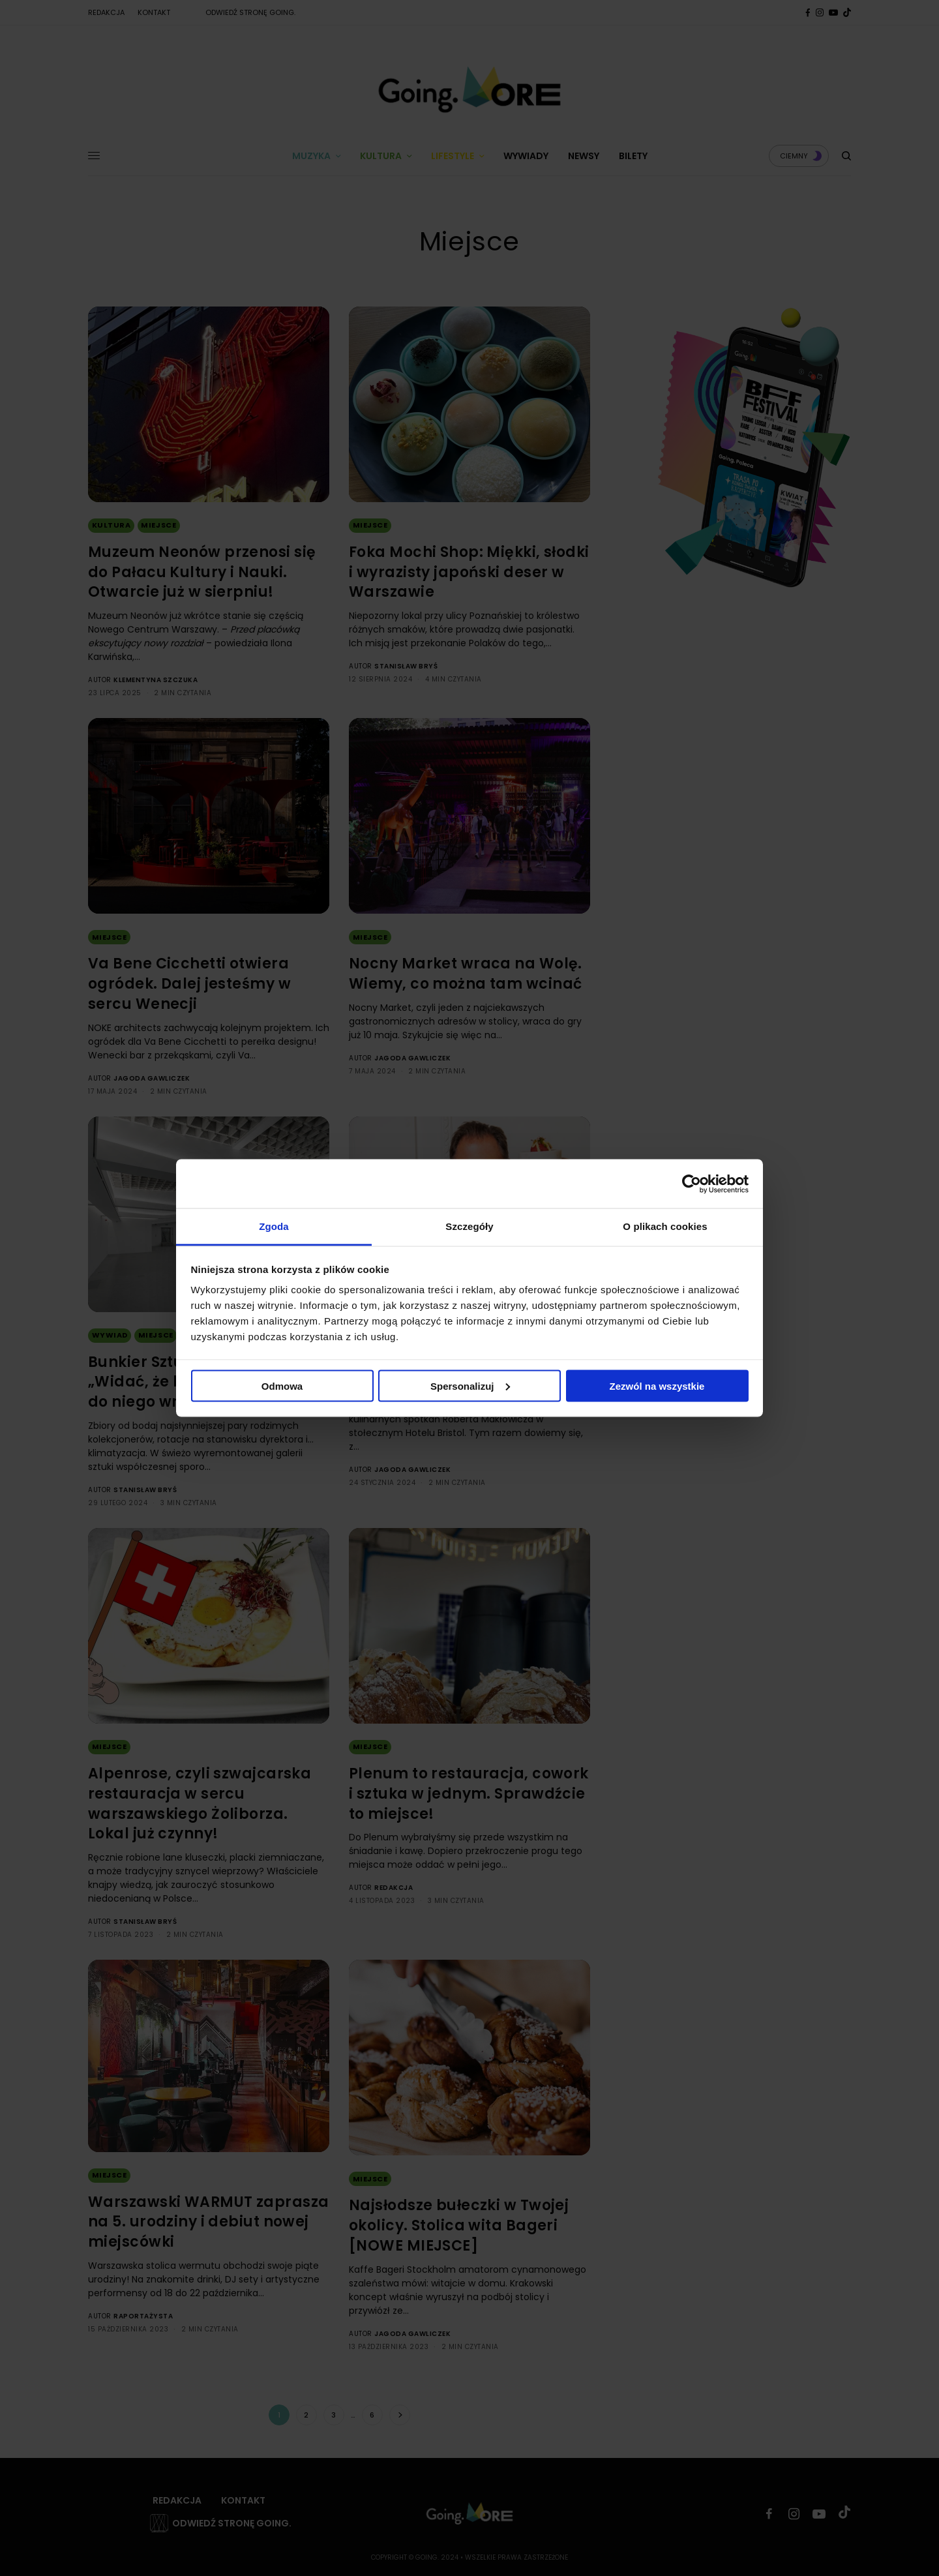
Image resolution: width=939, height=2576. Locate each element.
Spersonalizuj (470, 1385)
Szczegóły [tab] (469, 1226)
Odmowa (282, 1385)
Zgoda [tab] (274, 1226)
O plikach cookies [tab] (665, 1226)
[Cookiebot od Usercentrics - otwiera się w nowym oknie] (691, 1183)
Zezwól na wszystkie (657, 1385)
